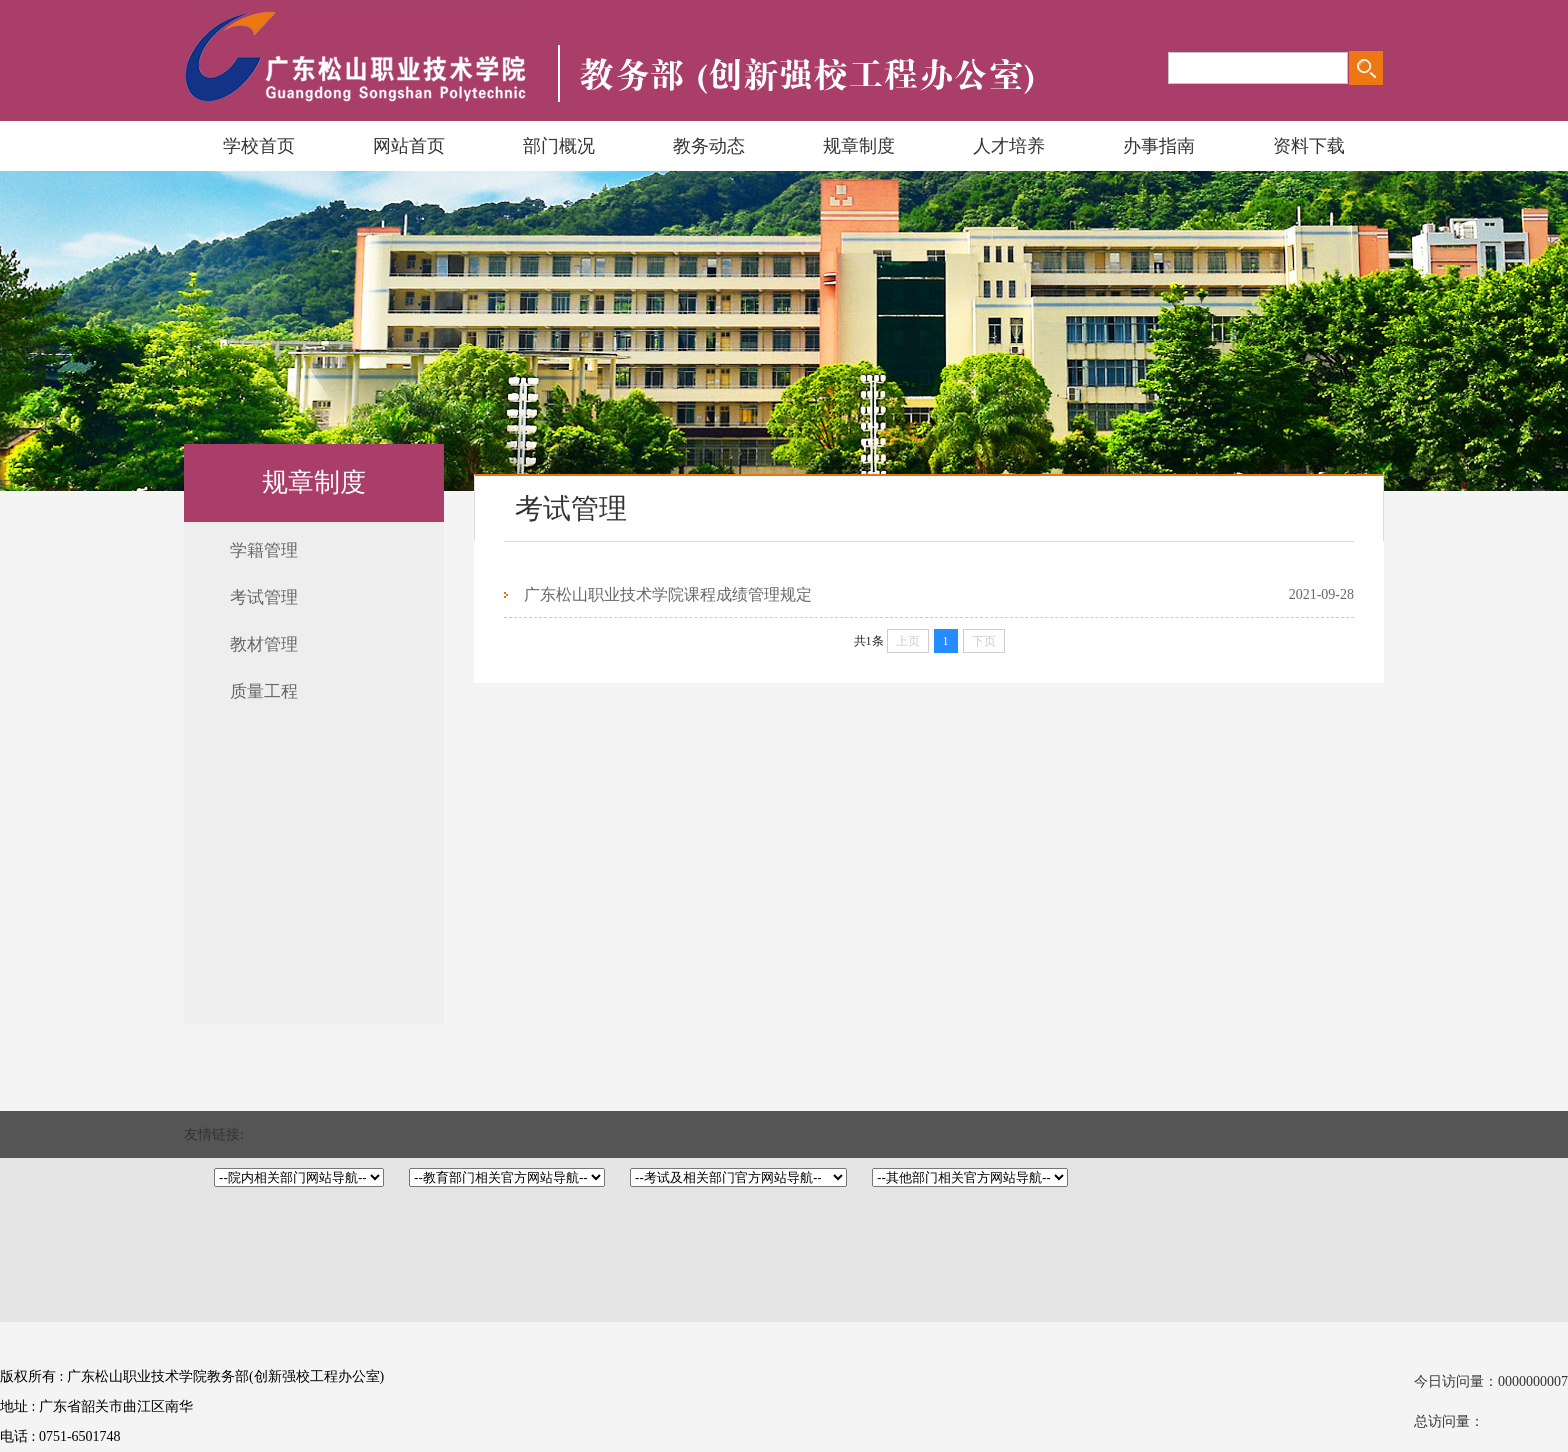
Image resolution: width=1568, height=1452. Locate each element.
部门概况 (559, 146)
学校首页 (259, 146)
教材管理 (264, 644)
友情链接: (214, 1134)
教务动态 (709, 146)
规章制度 (859, 146)
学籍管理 (264, 550)
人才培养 (1009, 146)
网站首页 (409, 146)
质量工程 (264, 691)
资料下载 (1309, 146)
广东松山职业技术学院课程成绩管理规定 (668, 594)
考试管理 (264, 597)
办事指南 (1159, 146)
